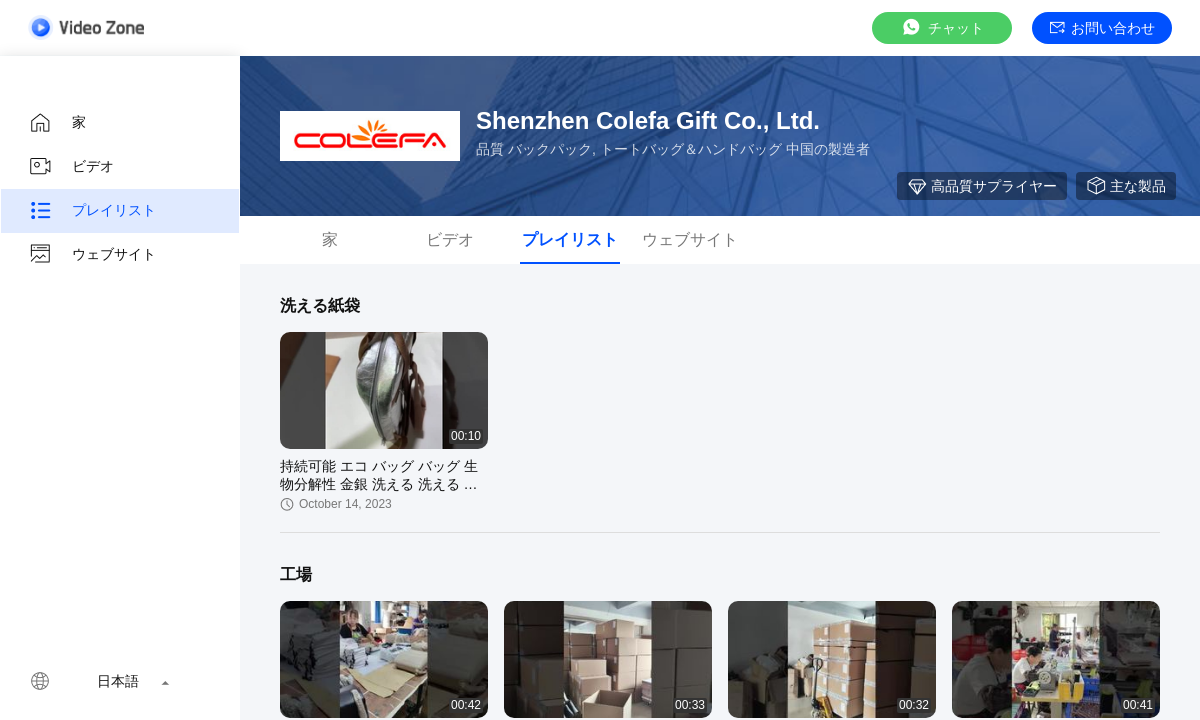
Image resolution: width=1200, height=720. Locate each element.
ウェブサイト (92, 255)
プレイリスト (92, 211)
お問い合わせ (1102, 28)
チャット (942, 27)
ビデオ (71, 167)
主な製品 (1126, 186)
